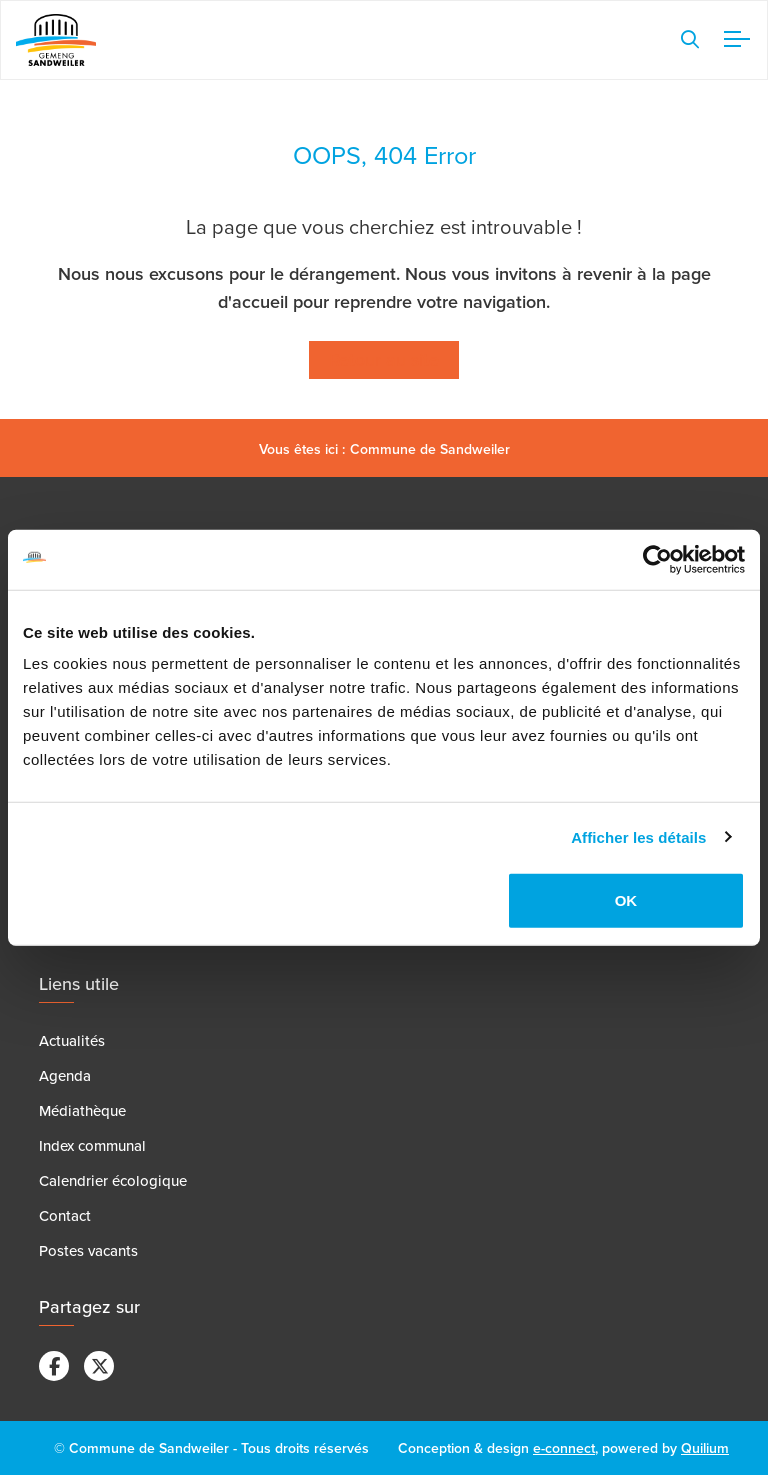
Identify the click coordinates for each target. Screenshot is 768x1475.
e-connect (564, 1448)
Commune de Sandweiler (430, 449)
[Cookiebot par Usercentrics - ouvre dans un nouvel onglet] (657, 559)
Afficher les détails (638, 836)
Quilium (705, 1448)
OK (626, 900)
